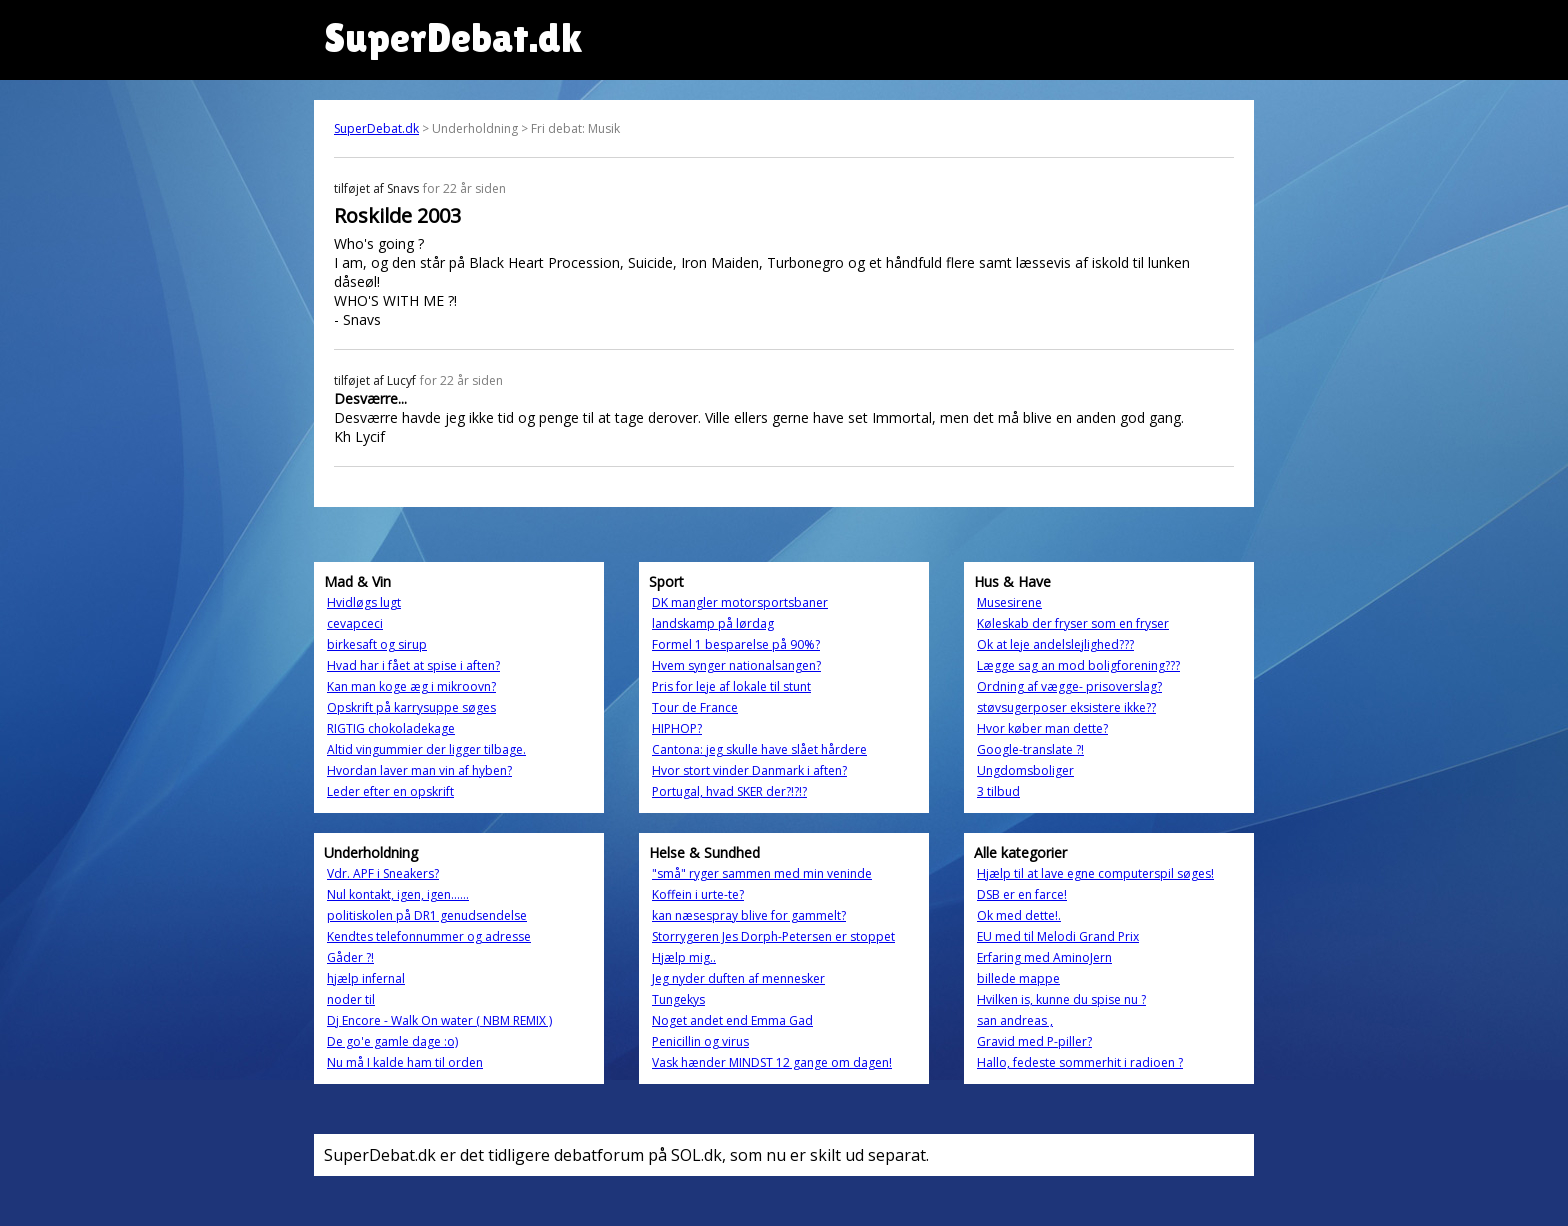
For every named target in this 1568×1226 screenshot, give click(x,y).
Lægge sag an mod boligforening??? (1078, 665)
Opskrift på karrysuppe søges (411, 707)
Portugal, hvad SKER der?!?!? (729, 791)
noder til (351, 999)
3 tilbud (998, 791)
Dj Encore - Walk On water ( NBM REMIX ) (439, 1020)
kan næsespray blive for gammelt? (749, 915)
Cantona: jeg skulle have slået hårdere (759, 749)
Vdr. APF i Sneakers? (383, 873)
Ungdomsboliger (1025, 770)
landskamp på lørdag (713, 623)
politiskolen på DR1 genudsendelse (427, 915)
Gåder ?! (350, 957)
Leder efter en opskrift (390, 791)
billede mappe (1018, 978)
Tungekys (678, 999)
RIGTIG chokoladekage (391, 728)
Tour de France (695, 707)
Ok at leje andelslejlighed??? (1055, 644)
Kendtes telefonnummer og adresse (429, 936)
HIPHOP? (677, 728)
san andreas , (1015, 1020)
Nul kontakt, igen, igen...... (398, 894)
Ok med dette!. (1019, 915)
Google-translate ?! (1030, 749)
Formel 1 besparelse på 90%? (736, 644)
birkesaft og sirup (377, 644)
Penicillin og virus (700, 1041)
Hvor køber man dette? (1042, 728)
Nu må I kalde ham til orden (405, 1062)
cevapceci (355, 623)
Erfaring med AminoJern (1044, 957)
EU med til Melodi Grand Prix (1058, 936)
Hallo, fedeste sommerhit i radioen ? (1080, 1062)
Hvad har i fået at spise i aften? (413, 665)
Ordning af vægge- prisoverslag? (1069, 686)
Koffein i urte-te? (698, 894)
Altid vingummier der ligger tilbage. (426, 749)
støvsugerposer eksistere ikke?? (1066, 707)
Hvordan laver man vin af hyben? (419, 770)
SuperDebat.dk (376, 128)
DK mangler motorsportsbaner (740, 602)
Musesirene (1009, 602)
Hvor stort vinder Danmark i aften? (749, 770)
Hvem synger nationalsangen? (736, 665)
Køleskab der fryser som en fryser (1073, 623)
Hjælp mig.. (684, 957)
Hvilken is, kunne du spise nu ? (1061, 999)
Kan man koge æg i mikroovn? (411, 686)
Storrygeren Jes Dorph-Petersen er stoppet (773, 936)
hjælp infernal (366, 978)
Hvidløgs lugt (364, 602)
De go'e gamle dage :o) (392, 1041)
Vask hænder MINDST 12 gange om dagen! (772, 1062)
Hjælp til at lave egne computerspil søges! (1095, 873)
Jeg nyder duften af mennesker (738, 978)
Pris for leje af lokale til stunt (731, 686)
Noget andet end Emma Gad (732, 1020)
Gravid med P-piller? (1034, 1041)
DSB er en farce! (1022, 894)
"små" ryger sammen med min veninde (762, 873)
